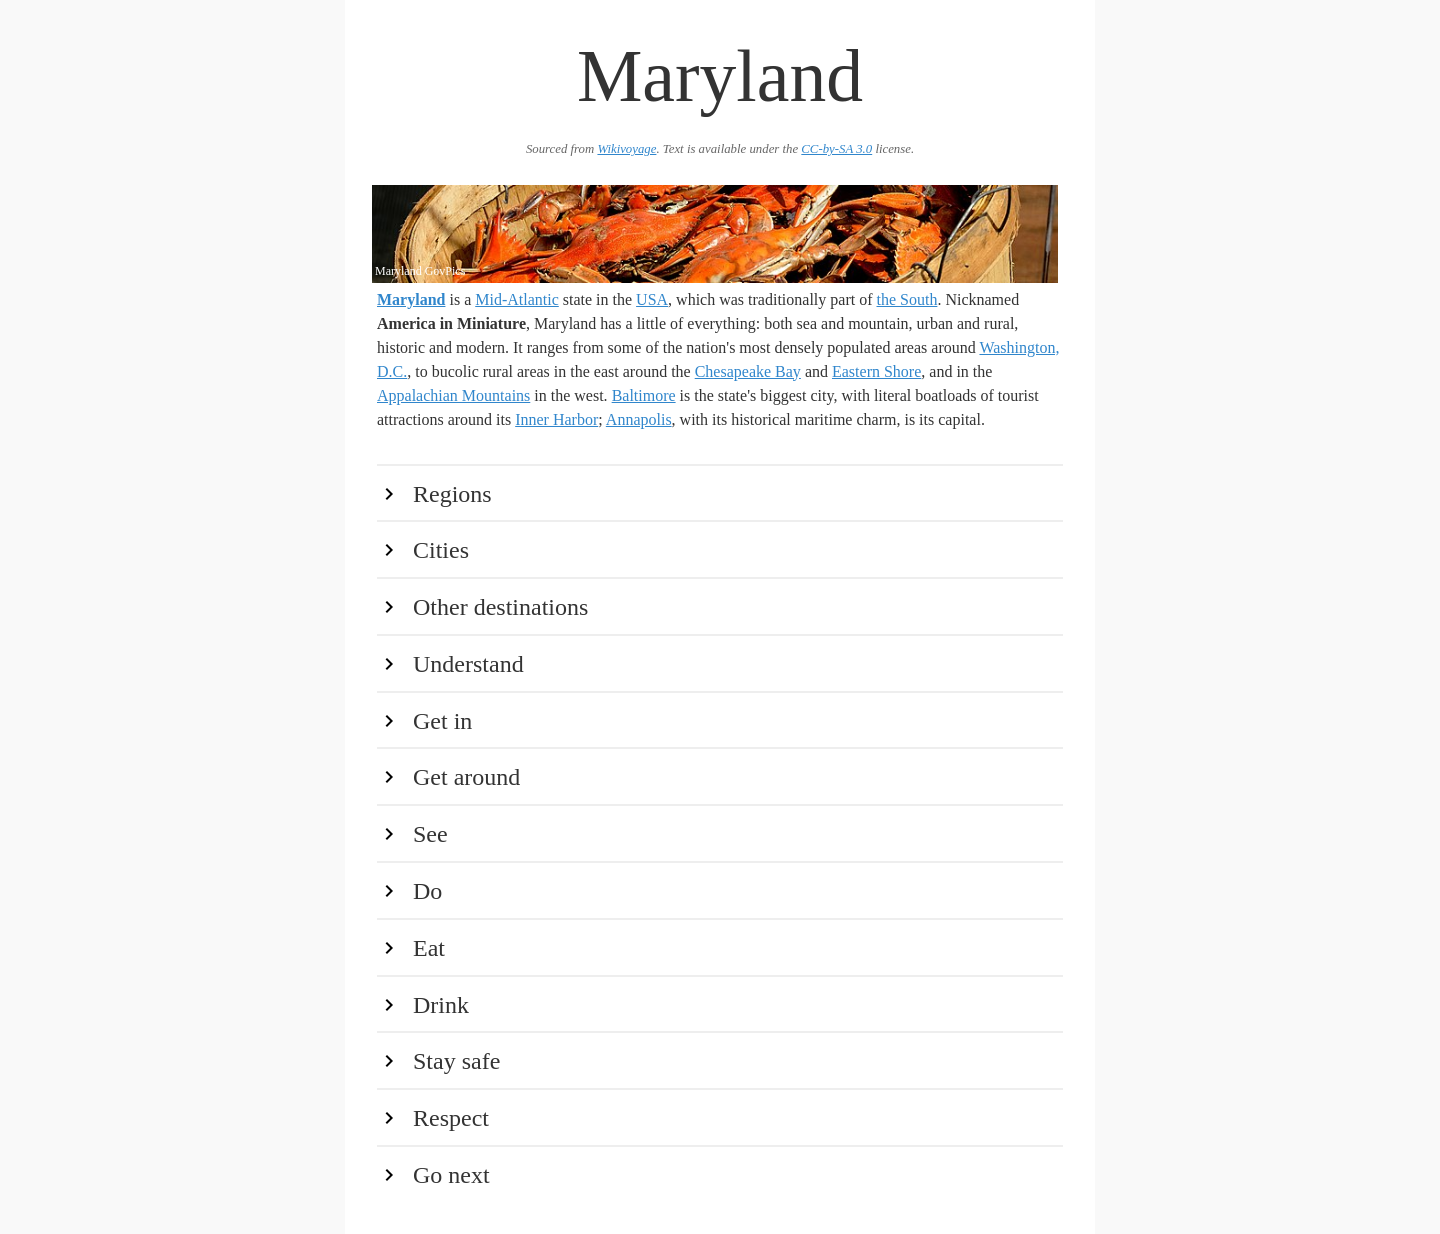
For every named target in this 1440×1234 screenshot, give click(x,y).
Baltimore (644, 395)
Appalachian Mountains (453, 395)
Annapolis (639, 419)
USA (652, 299)
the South (907, 299)
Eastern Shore (876, 371)
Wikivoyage (626, 149)
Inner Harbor (556, 419)
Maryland (411, 299)
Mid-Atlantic (517, 299)
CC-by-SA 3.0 (836, 149)
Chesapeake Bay (748, 371)
